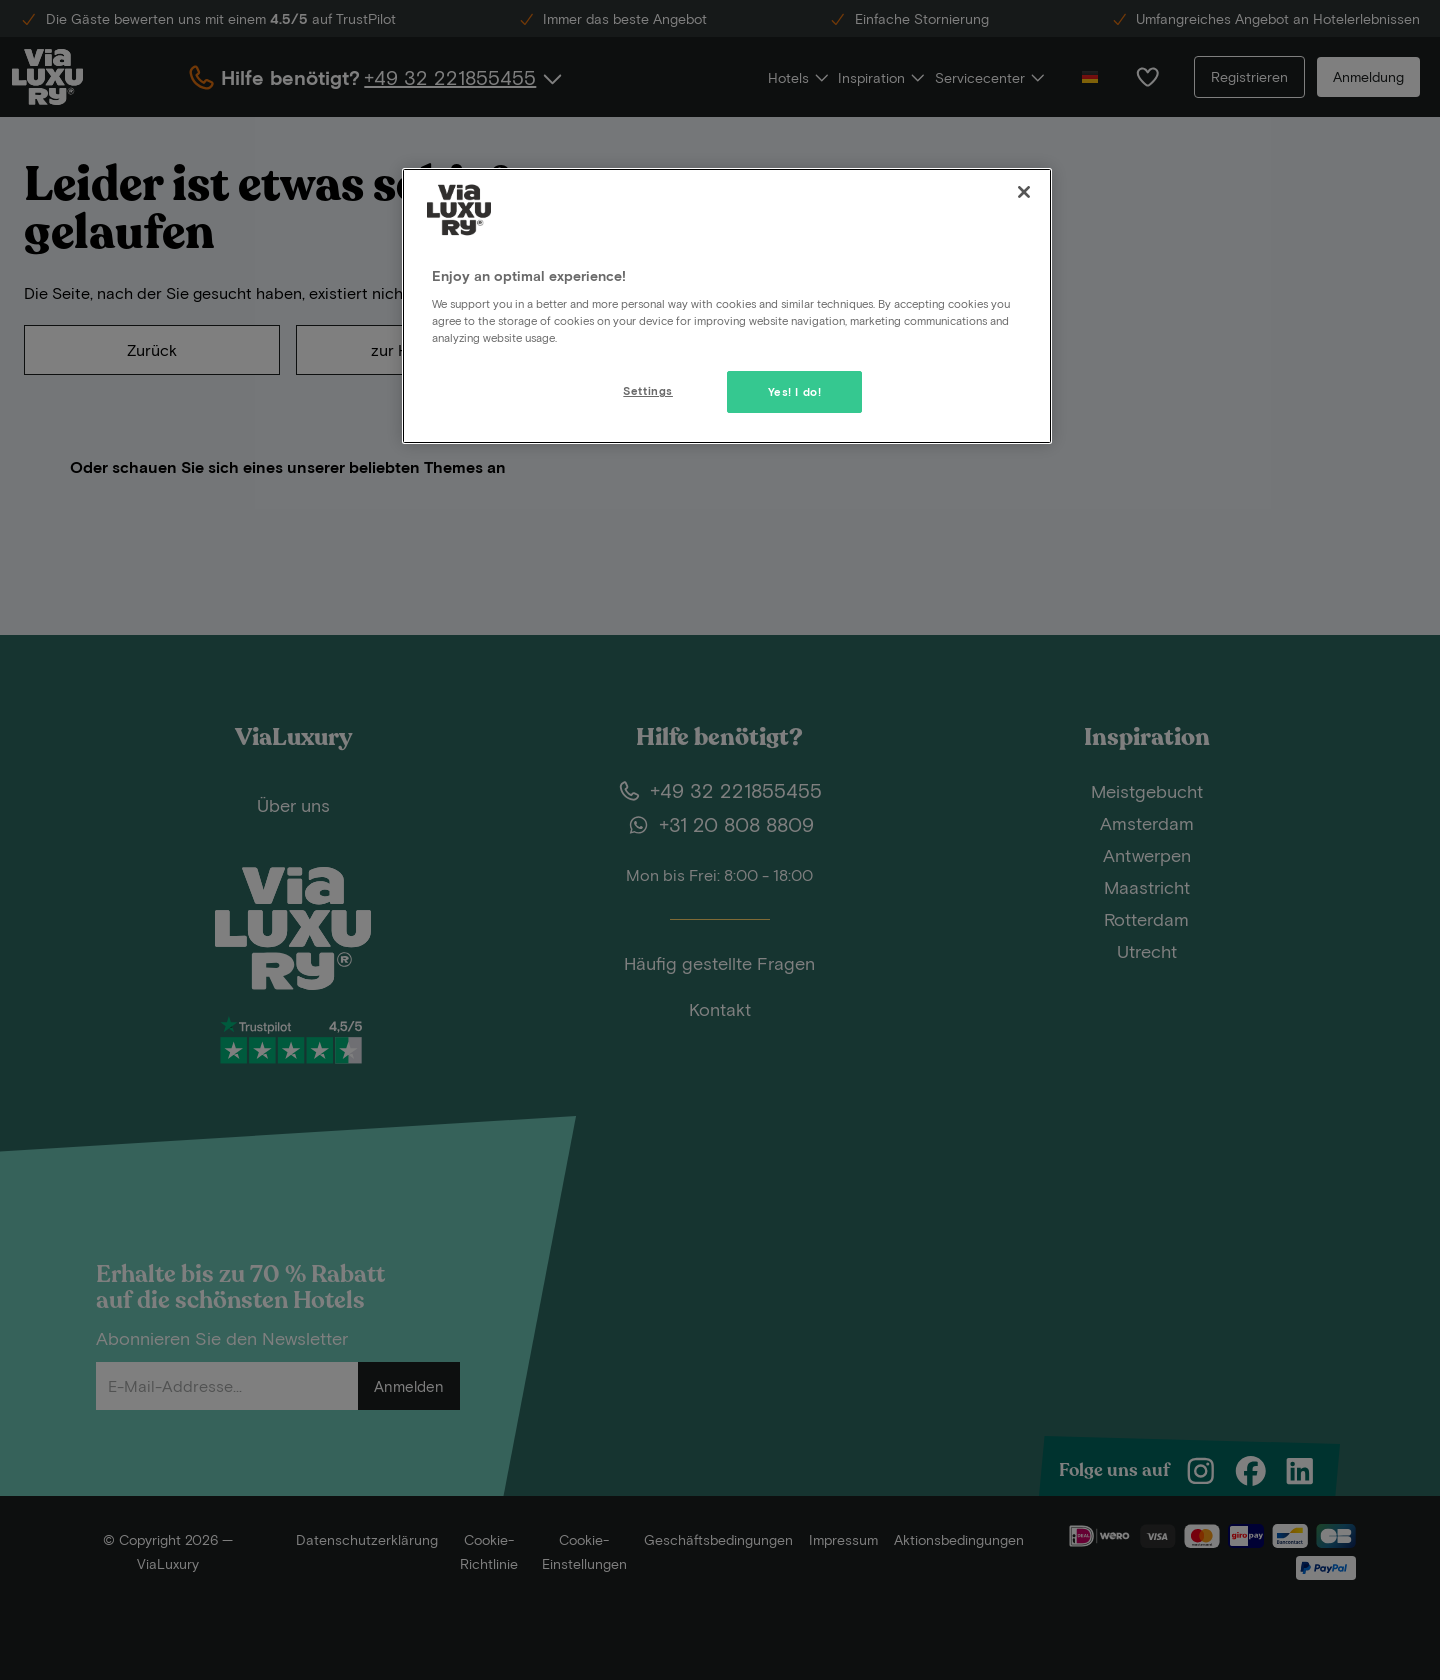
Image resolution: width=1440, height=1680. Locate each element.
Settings (648, 390)
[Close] (1024, 192)
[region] (727, 306)
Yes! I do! (795, 391)
